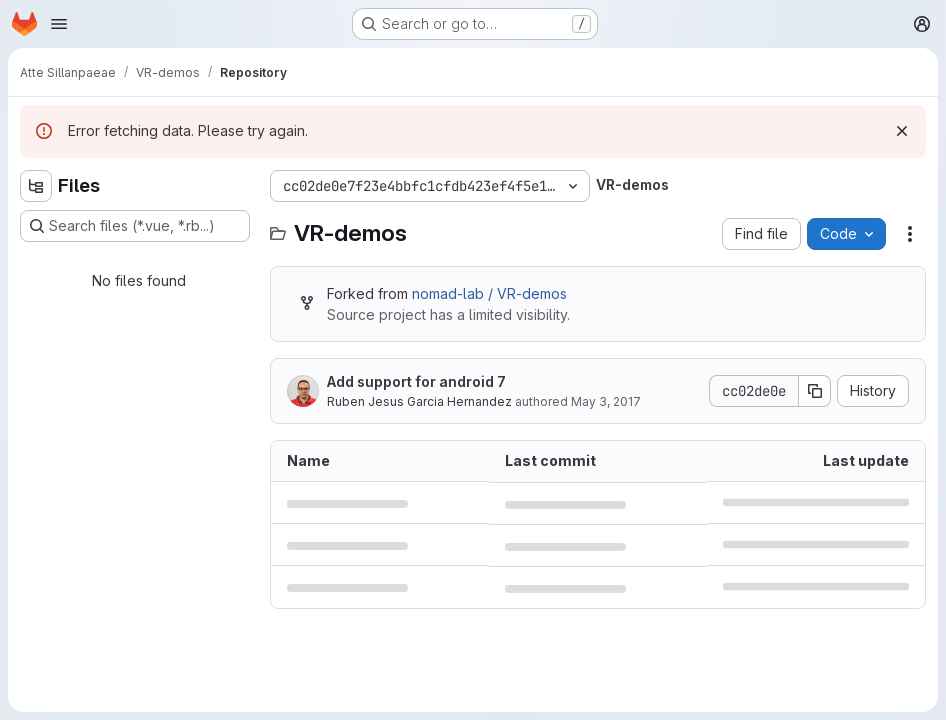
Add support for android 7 (416, 381)
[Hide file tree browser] (36, 186)
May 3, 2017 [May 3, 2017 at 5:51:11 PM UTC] (606, 401)
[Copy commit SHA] (815, 391)
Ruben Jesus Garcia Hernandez (419, 401)
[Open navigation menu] (59, 24)
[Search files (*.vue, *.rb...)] (135, 226)
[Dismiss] (902, 131)
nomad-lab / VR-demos (489, 293)
